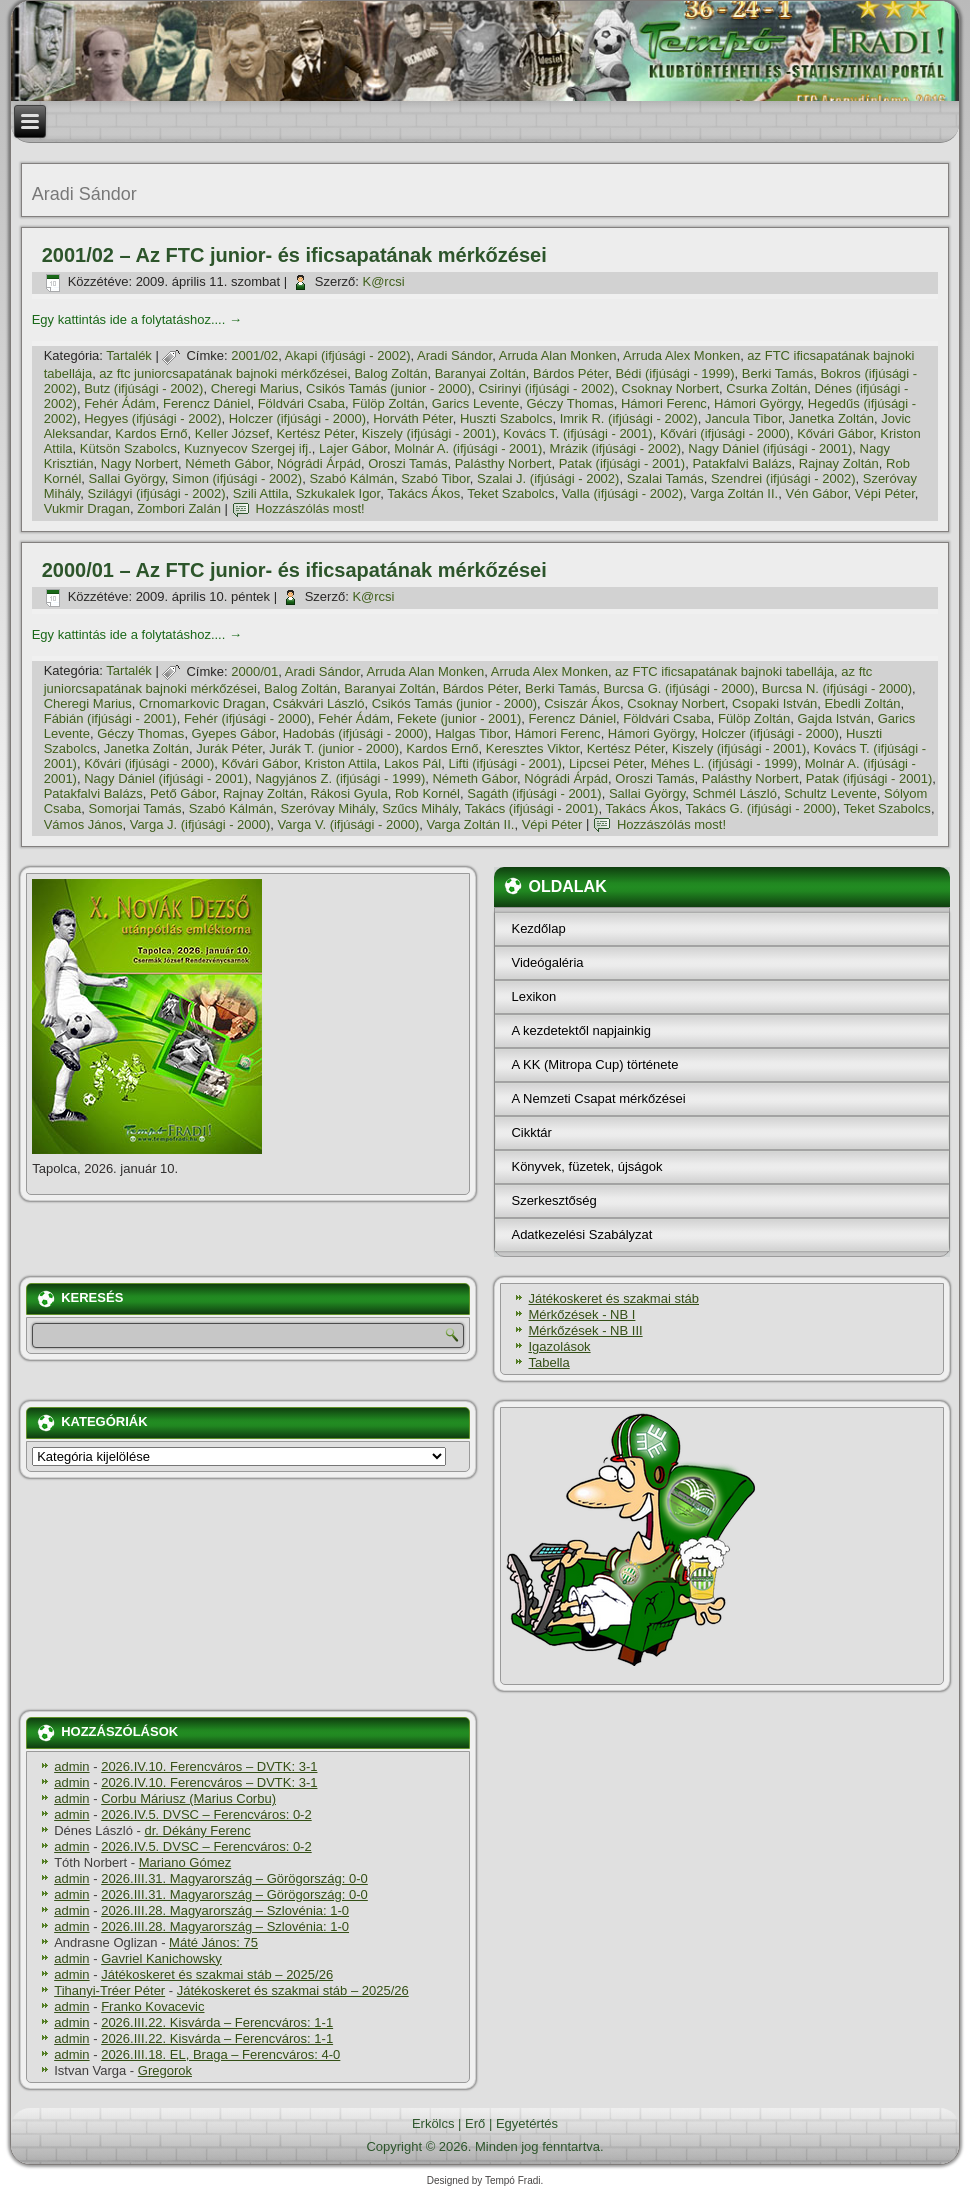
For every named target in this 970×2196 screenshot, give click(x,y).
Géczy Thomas (569, 403)
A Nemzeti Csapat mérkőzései (598, 1098)
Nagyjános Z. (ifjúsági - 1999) (340, 778)
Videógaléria (547, 962)
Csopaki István (774, 703)
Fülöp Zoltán (388, 403)
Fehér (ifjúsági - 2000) (247, 718)
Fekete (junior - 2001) (459, 718)
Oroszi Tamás (407, 463)
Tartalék (129, 355)
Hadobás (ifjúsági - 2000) (355, 733)
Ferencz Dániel (206, 403)
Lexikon (533, 996)
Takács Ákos (423, 493)
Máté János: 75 (213, 1942)
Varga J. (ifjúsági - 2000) (200, 824)
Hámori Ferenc (664, 403)
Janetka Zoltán (831, 418)
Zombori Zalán (179, 508)
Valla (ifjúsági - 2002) (622, 493)
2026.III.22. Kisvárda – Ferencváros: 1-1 (217, 2022)
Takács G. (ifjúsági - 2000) (760, 808)
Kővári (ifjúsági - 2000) (725, 433)
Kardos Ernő (151, 433)
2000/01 (254, 671)
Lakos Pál (412, 763)
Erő (475, 2123)
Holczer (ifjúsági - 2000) (297, 418)
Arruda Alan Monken (558, 355)
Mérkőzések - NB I (581, 1314)
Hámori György (757, 403)
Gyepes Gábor (234, 733)
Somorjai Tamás (135, 808)
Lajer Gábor (353, 448)
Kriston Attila (341, 763)
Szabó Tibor (435, 478)
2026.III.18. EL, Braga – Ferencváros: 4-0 (220, 2054)
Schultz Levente (830, 793)
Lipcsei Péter (606, 763)
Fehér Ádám (120, 403)
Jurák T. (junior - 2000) (334, 748)
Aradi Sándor (454, 355)
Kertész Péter (315, 433)
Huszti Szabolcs (506, 418)
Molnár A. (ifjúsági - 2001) (468, 448)
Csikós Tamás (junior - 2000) (388, 388)
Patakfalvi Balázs (741, 463)
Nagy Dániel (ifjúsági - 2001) (770, 448)
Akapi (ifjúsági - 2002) (348, 355)
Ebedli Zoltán (863, 703)
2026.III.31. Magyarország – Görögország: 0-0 (234, 1878)
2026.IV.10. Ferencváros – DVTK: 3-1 (209, 1766)
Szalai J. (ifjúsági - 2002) (548, 478)
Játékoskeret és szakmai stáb (613, 1298)
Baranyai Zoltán (480, 373)
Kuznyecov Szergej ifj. (248, 448)
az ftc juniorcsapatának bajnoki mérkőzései (223, 373)
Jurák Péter (229, 748)
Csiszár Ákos (582, 703)
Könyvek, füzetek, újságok (586, 1166)
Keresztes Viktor (533, 748)
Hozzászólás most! (310, 508)
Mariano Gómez (185, 1862)
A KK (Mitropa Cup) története (594, 1064)
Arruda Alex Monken (681, 355)
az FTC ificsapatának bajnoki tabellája (724, 671)
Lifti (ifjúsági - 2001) (504, 763)
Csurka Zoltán (766, 388)
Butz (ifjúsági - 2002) (143, 388)
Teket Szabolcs (510, 493)
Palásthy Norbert (503, 463)
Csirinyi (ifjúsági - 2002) (546, 388)
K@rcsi (383, 281)
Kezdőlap (538, 928)
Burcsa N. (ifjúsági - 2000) (837, 688)
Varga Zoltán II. (734, 493)
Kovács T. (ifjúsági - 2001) (577, 433)
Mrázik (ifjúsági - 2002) (616, 448)
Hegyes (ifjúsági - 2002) (152, 418)
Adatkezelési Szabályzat (581, 1234)
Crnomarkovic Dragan (202, 703)
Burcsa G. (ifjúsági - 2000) (679, 688)
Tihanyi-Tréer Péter (109, 1990)
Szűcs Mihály (420, 808)
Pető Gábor (183, 793)
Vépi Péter (885, 493)
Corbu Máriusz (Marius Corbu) (188, 1798)
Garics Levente (475, 403)
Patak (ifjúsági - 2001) (622, 463)
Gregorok (165, 2070)
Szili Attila (261, 493)
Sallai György (127, 478)
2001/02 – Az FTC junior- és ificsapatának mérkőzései (294, 255)
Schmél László (734, 793)
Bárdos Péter (570, 373)
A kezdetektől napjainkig (580, 1030)
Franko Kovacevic (152, 2006)
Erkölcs (433, 2123)
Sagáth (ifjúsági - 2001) (534, 793)
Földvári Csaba (301, 403)
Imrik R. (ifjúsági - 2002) (629, 418)
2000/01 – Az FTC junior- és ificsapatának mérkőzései (294, 570)
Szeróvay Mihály (328, 808)
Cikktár (531, 1132)
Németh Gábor (227, 463)
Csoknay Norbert (671, 388)
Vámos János (83, 824)
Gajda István (833, 718)
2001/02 (254, 355)
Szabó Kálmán (351, 478)
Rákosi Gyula (348, 793)
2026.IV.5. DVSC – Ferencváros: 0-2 (206, 1814)
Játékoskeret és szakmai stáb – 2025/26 (217, 1974)
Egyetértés (527, 2123)
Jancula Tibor (743, 418)
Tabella (548, 1362)
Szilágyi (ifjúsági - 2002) (157, 493)
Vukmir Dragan (87, 508)
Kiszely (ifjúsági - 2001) (429, 433)
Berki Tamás (777, 373)
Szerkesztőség (553, 1200)
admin (71, 1766)
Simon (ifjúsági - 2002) (237, 478)
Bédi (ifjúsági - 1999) (674, 373)
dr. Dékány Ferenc (198, 1830)
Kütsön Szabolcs (128, 448)
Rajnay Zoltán (839, 463)
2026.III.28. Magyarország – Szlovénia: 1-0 (225, 1910)
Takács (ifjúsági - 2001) (532, 808)
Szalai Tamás (665, 478)
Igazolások (559, 1346)
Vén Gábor (816, 493)
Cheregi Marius (255, 388)
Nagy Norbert (139, 463)
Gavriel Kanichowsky (161, 1958)
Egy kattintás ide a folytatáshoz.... (137, 319)
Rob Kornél (427, 793)
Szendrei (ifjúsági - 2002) (783, 478)
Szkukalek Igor (338, 493)
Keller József (232, 433)
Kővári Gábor (835, 433)
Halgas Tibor (471, 733)
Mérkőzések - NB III (585, 1330)
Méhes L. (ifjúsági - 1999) (724, 763)
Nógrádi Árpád (319, 463)
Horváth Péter (413, 418)
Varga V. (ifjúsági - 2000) (349, 824)
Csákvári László (319, 703)
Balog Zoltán (390, 373)
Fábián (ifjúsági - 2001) (110, 718)
